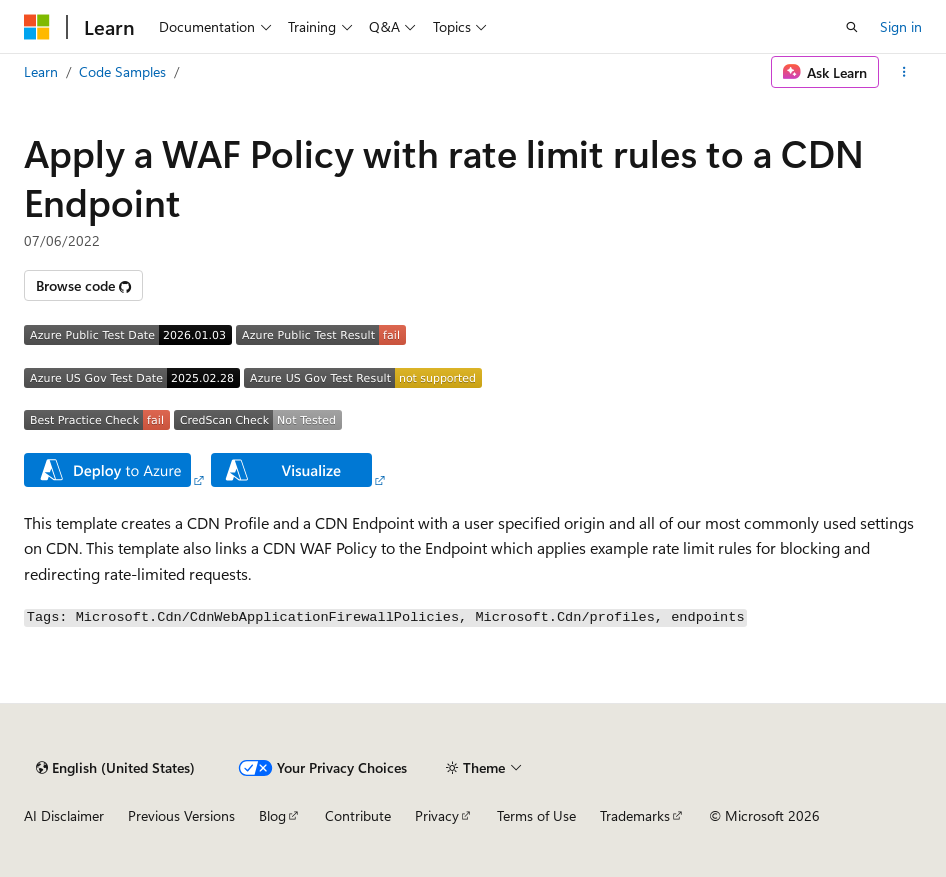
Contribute (358, 815)
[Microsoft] (37, 27)
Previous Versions (181, 815)
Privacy (437, 815)
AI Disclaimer (64, 815)
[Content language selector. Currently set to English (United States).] (115, 768)
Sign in (901, 26)
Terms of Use (536, 815)
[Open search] (852, 27)
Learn (41, 71)
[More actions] (904, 72)
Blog (272, 815)
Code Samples (122, 71)
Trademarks (635, 815)
